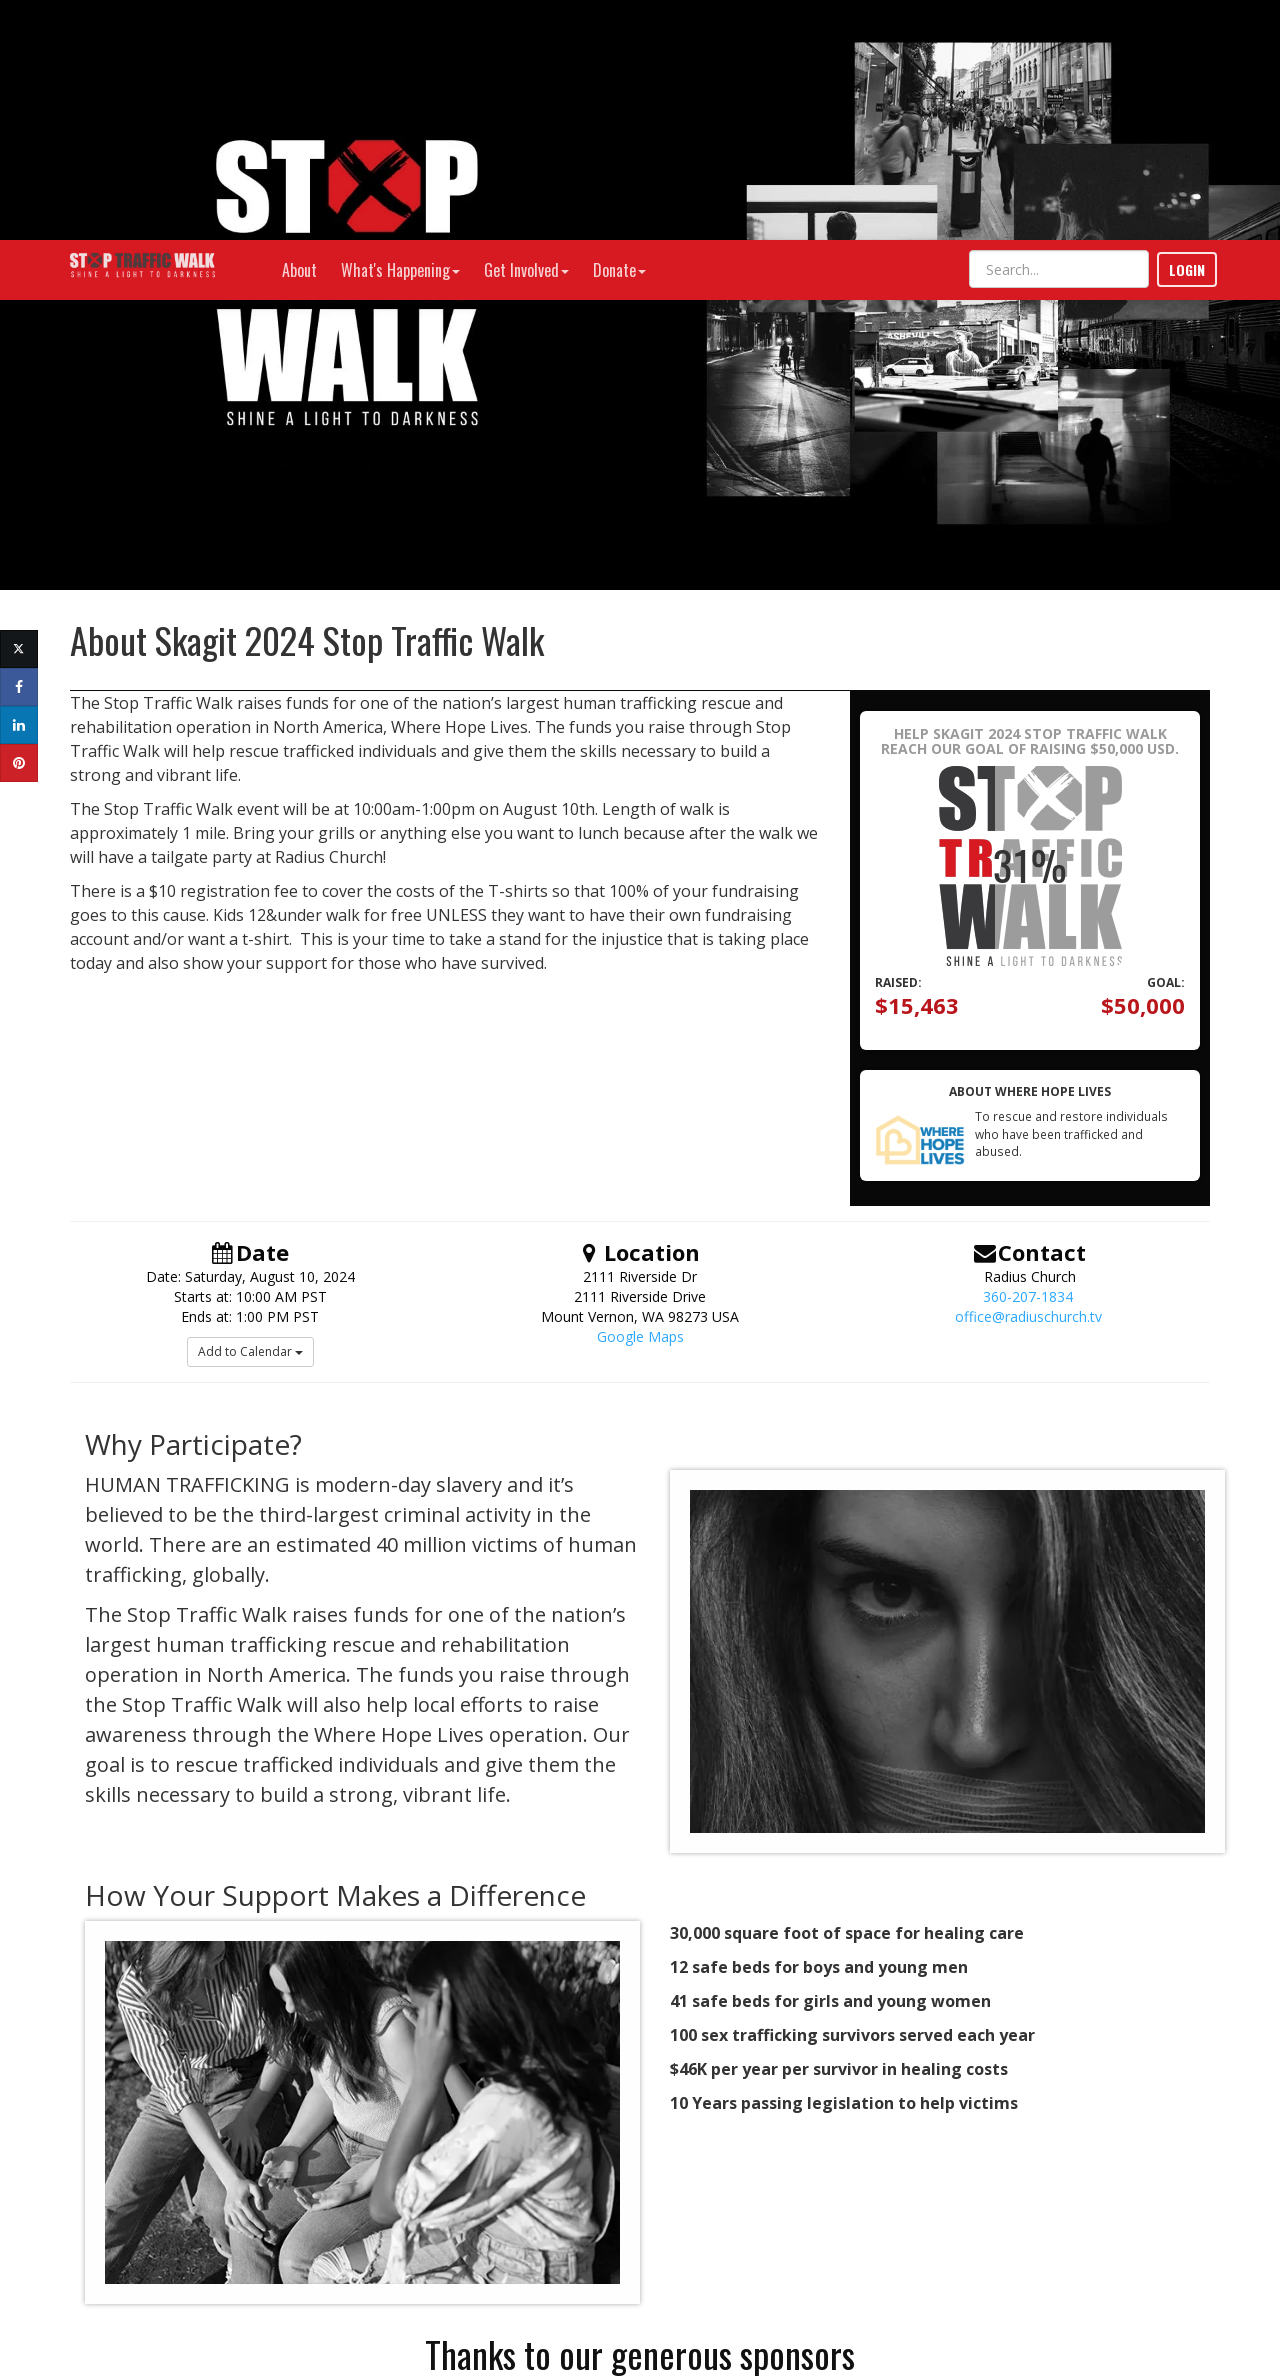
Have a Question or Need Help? (250, 2258)
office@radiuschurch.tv (1028, 1076)
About (299, 30)
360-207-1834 (1028, 1056)
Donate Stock (250, 2278)
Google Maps (640, 1096)
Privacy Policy (1072, 2255)
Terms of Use (989, 2255)
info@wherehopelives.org (250, 2238)
